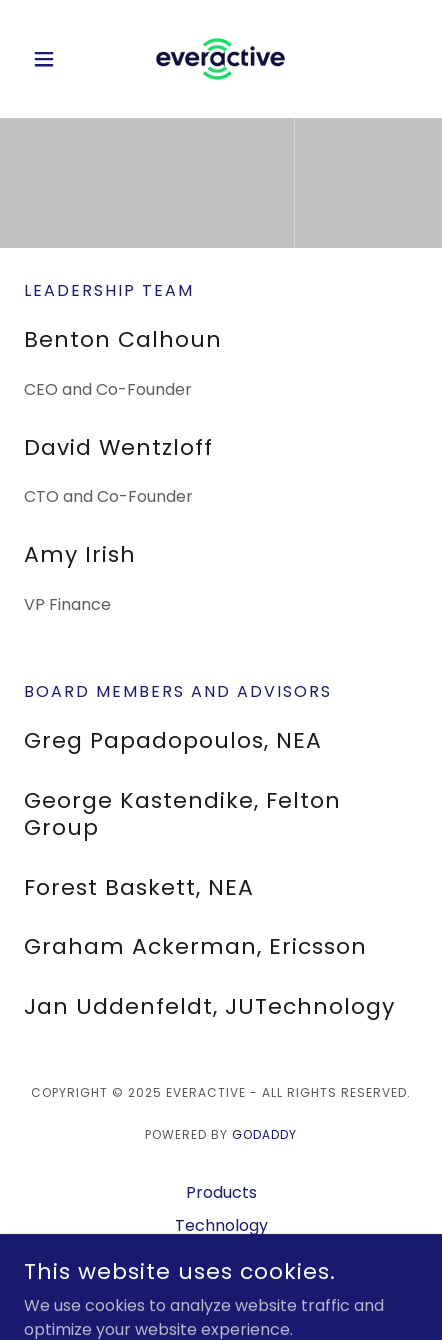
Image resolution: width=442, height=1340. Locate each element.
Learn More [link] (221, 1258)
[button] (53, 59)
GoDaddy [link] (264, 1134)
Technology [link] (221, 1225)
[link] (220, 59)
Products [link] (221, 1192)
